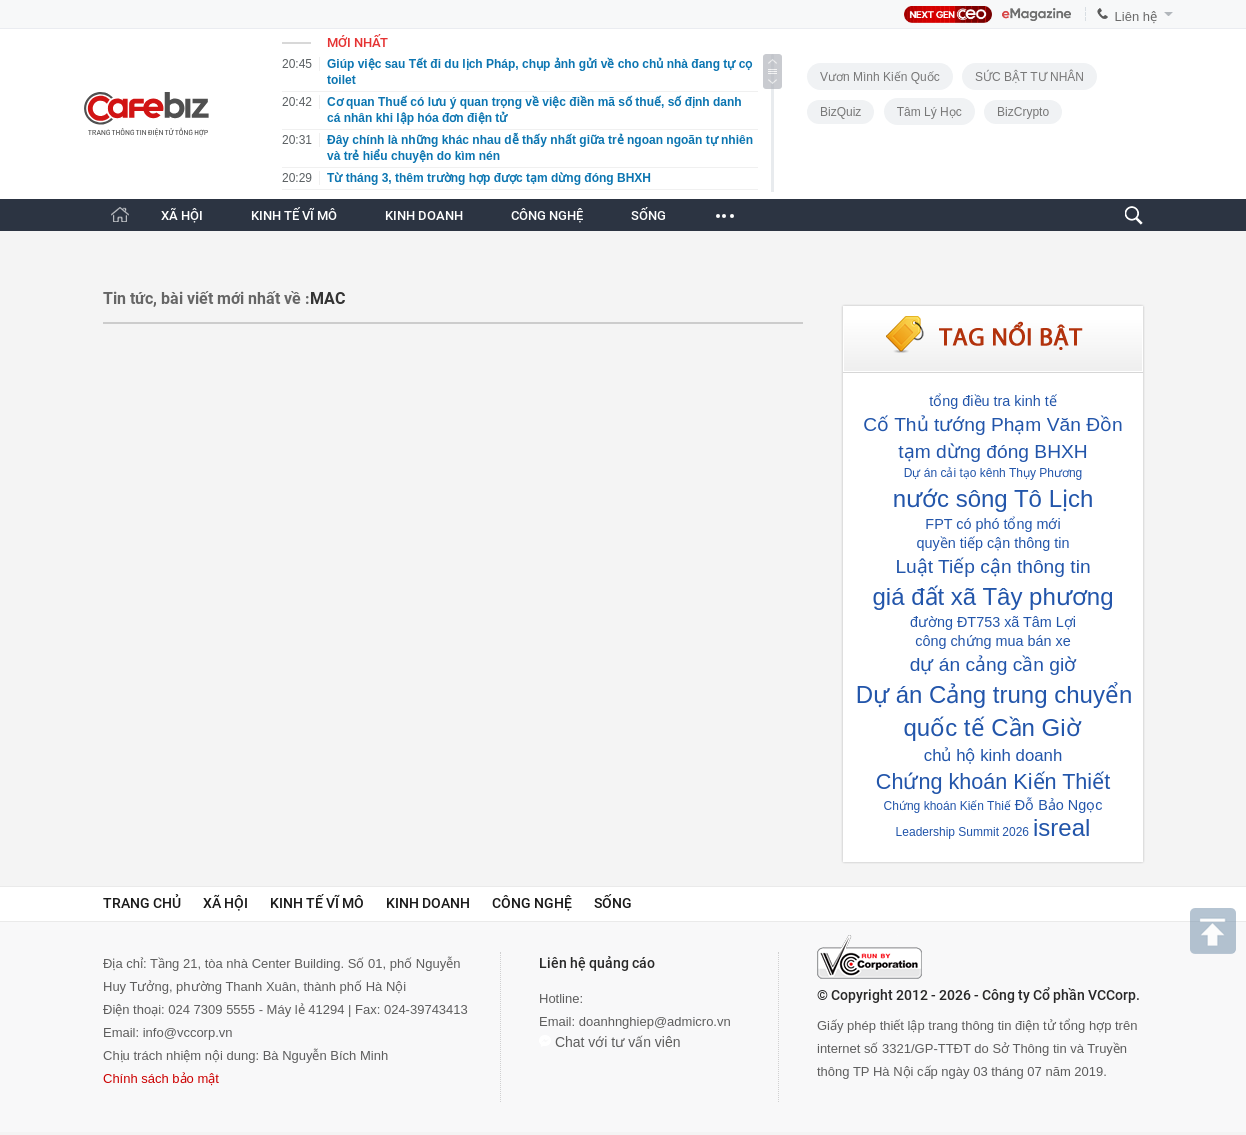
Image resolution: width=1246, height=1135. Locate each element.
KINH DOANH (424, 215)
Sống (613, 903)
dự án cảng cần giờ (993, 664)
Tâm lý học (929, 112)
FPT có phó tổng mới (992, 524)
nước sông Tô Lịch (993, 498)
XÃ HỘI (182, 215)
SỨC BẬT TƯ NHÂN (1029, 77)
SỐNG (648, 215)
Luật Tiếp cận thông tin (992, 566)
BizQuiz (840, 112)
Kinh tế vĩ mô (317, 903)
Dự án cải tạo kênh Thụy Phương (993, 473)
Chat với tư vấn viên (610, 1042)
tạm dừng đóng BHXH (992, 451)
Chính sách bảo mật (161, 1078)
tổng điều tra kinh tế (992, 401)
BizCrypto (1023, 112)
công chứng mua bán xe (993, 641)
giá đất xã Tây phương (992, 596)
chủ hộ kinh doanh (993, 755)
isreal (1061, 827)
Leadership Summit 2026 (962, 832)
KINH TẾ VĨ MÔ (294, 215)
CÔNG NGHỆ (547, 215)
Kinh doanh (428, 903)
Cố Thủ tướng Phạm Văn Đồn (992, 424)
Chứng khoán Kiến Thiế (947, 806)
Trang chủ (142, 903)
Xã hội (225, 903)
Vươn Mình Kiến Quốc (880, 77)
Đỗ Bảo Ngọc (1059, 805)
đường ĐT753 (955, 622)
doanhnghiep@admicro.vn (655, 1021)
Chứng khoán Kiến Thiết (993, 781)
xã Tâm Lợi (1040, 622)
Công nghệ (532, 903)
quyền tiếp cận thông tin (993, 543)
